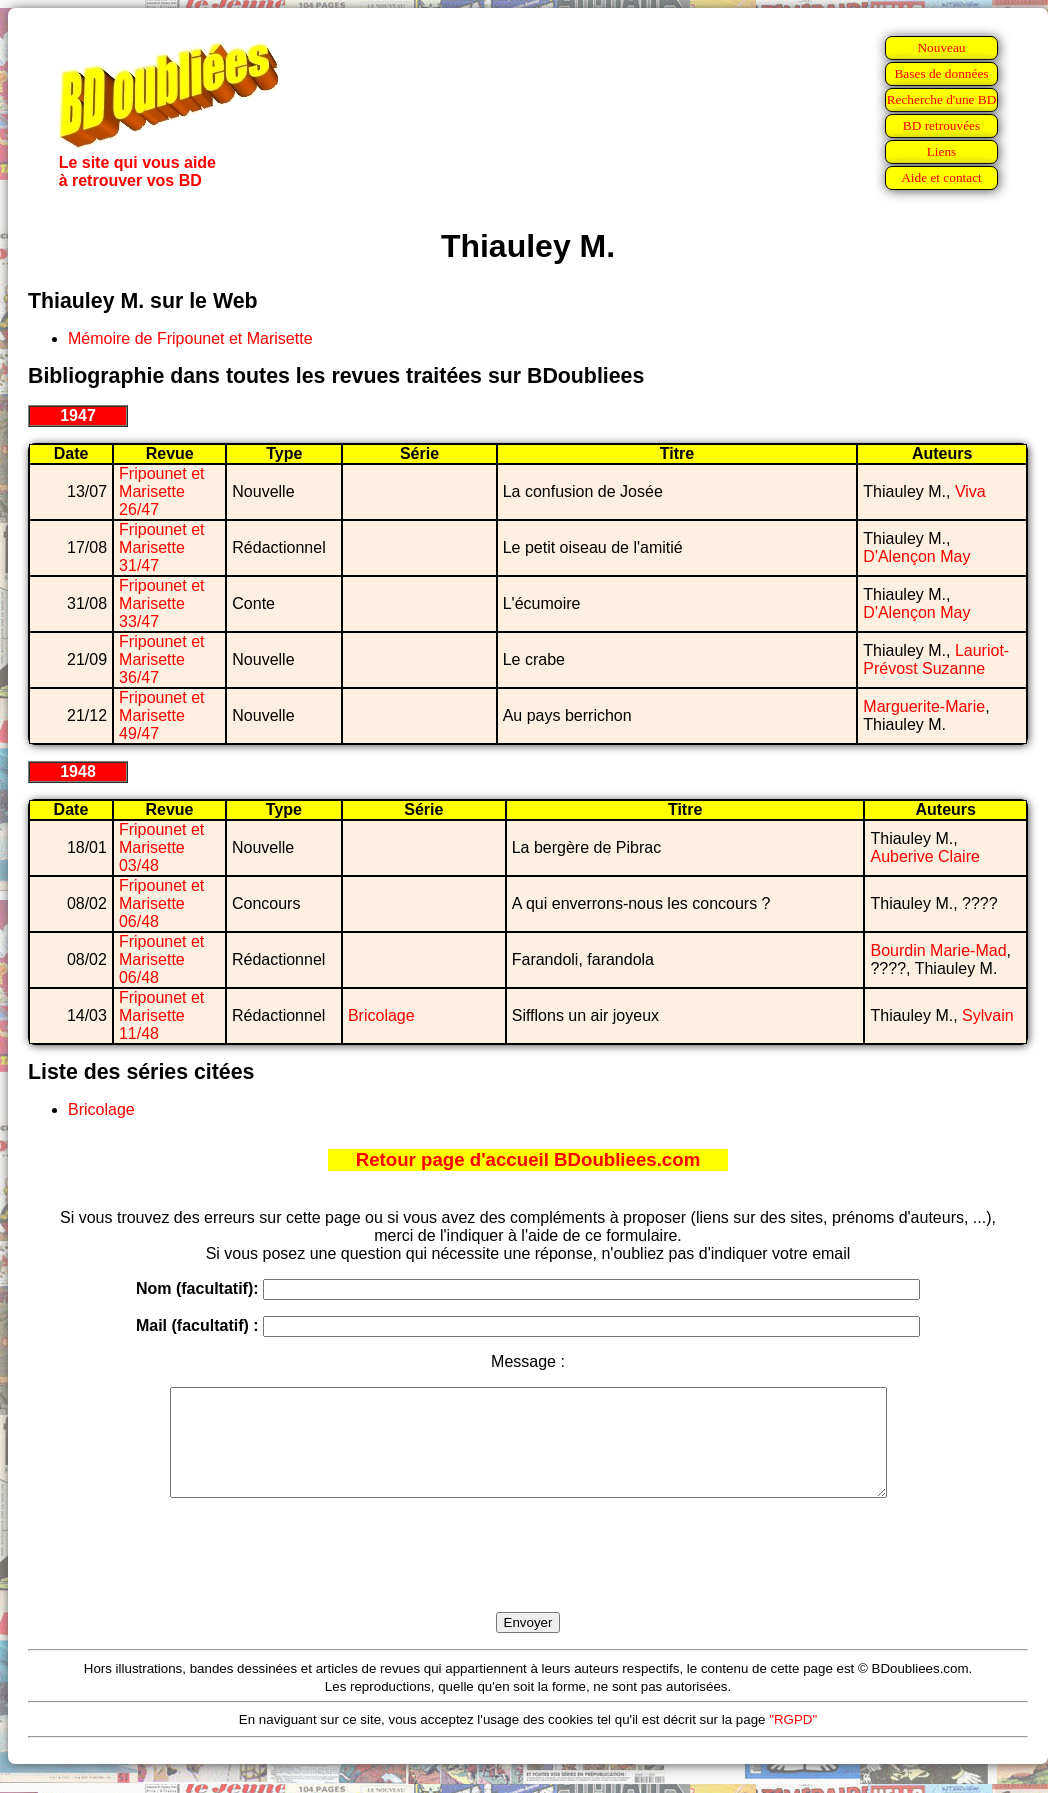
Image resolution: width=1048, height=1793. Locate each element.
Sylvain (988, 1015)
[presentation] (528, 1578)
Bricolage (381, 1015)
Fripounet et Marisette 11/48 (161, 1015)
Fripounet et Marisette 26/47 (161, 491)
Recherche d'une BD (942, 99)
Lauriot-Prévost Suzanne (936, 659)
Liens (942, 151)
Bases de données (941, 73)
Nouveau (941, 47)
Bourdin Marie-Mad (938, 950)
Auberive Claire (924, 856)
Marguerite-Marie (924, 706)
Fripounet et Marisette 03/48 (161, 847)
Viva (970, 491)
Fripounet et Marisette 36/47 (161, 659)
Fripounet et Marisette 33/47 (161, 603)
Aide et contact (941, 177)
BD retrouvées (941, 125)
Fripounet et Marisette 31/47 (161, 547)
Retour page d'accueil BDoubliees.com (528, 1159)
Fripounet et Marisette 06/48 (161, 903)
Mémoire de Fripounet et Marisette (190, 338)
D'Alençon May (916, 556)
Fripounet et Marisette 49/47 (161, 715)
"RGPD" (793, 1740)
